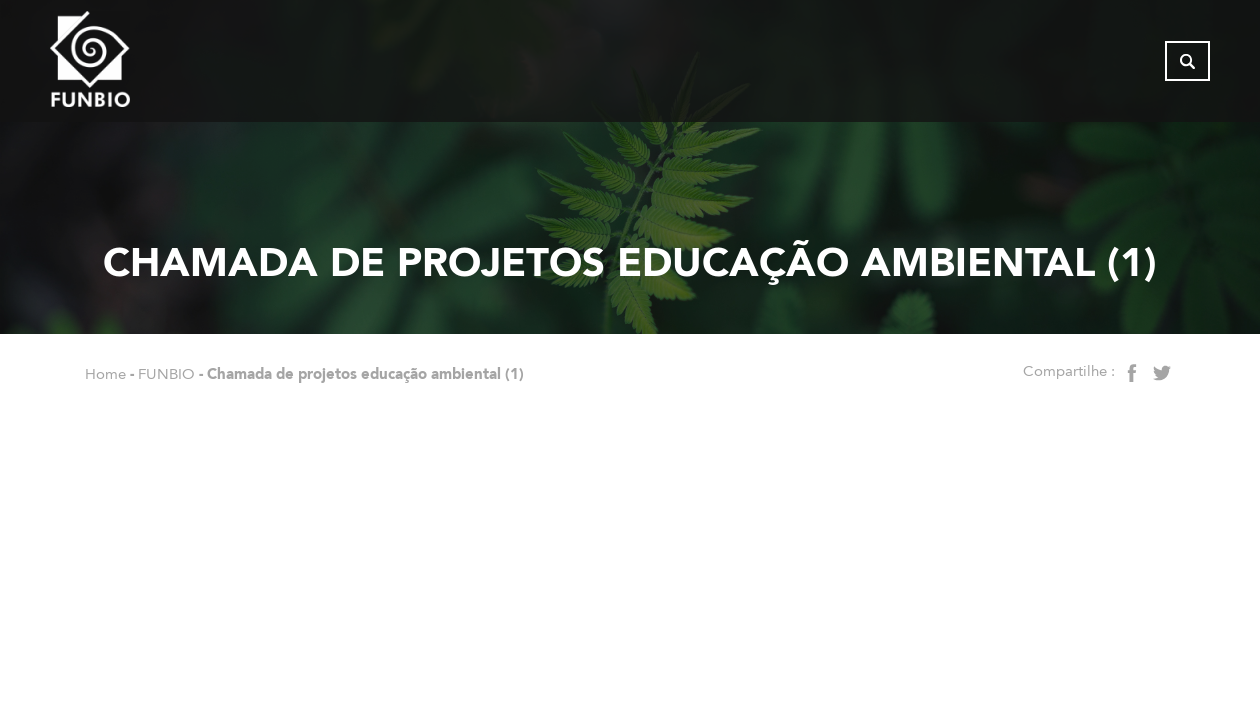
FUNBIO (166, 374)
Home (105, 374)
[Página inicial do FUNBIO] (145, 65)
